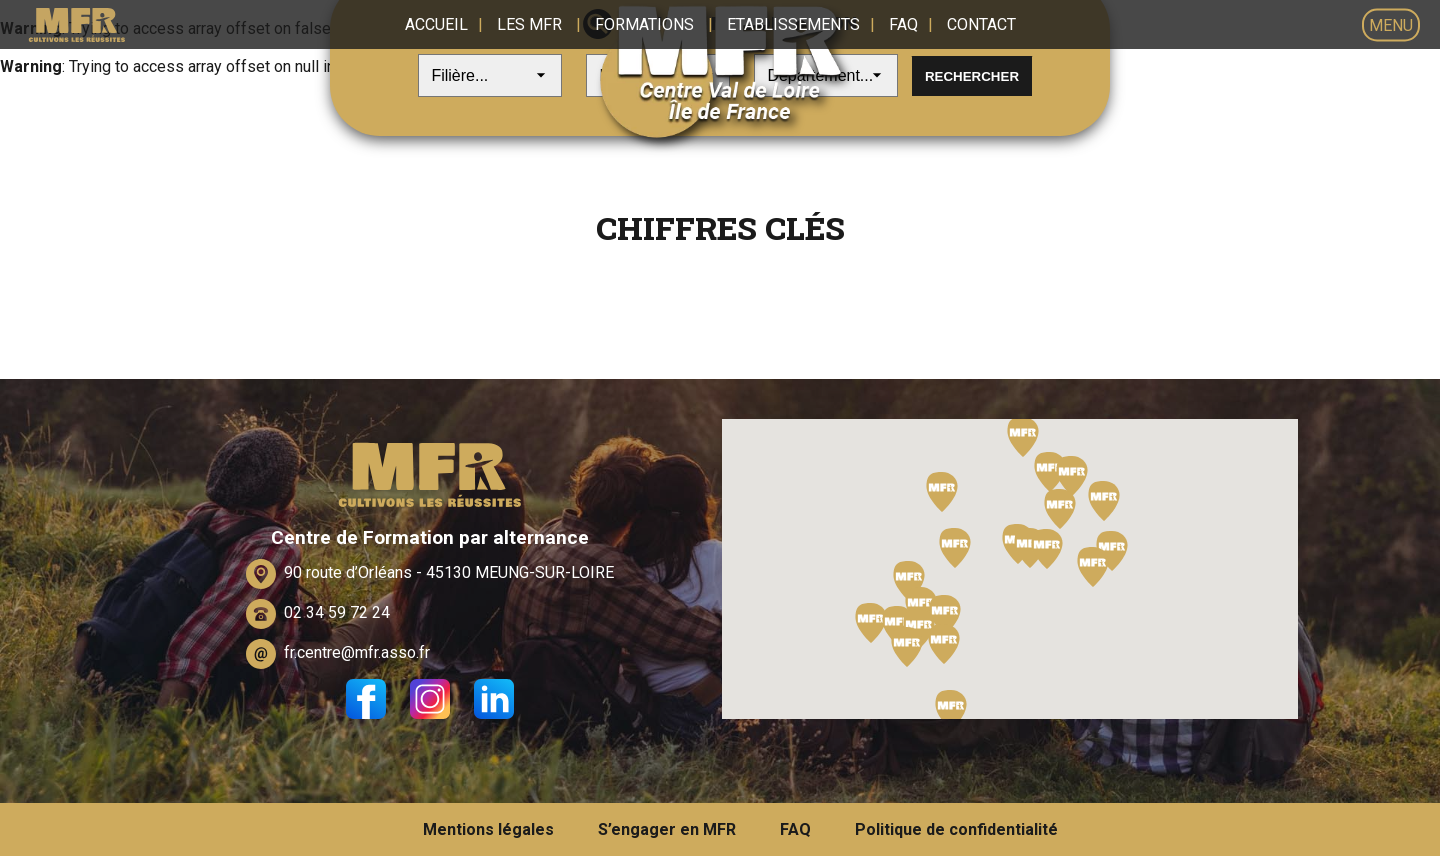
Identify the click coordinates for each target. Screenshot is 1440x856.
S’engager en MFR (667, 829)
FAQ (903, 24)
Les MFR (529, 24)
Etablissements (793, 24)
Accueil (436, 24)
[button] (898, 626)
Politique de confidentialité (956, 829)
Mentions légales (488, 829)
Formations (644, 24)
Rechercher (972, 76)
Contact (981, 24)
